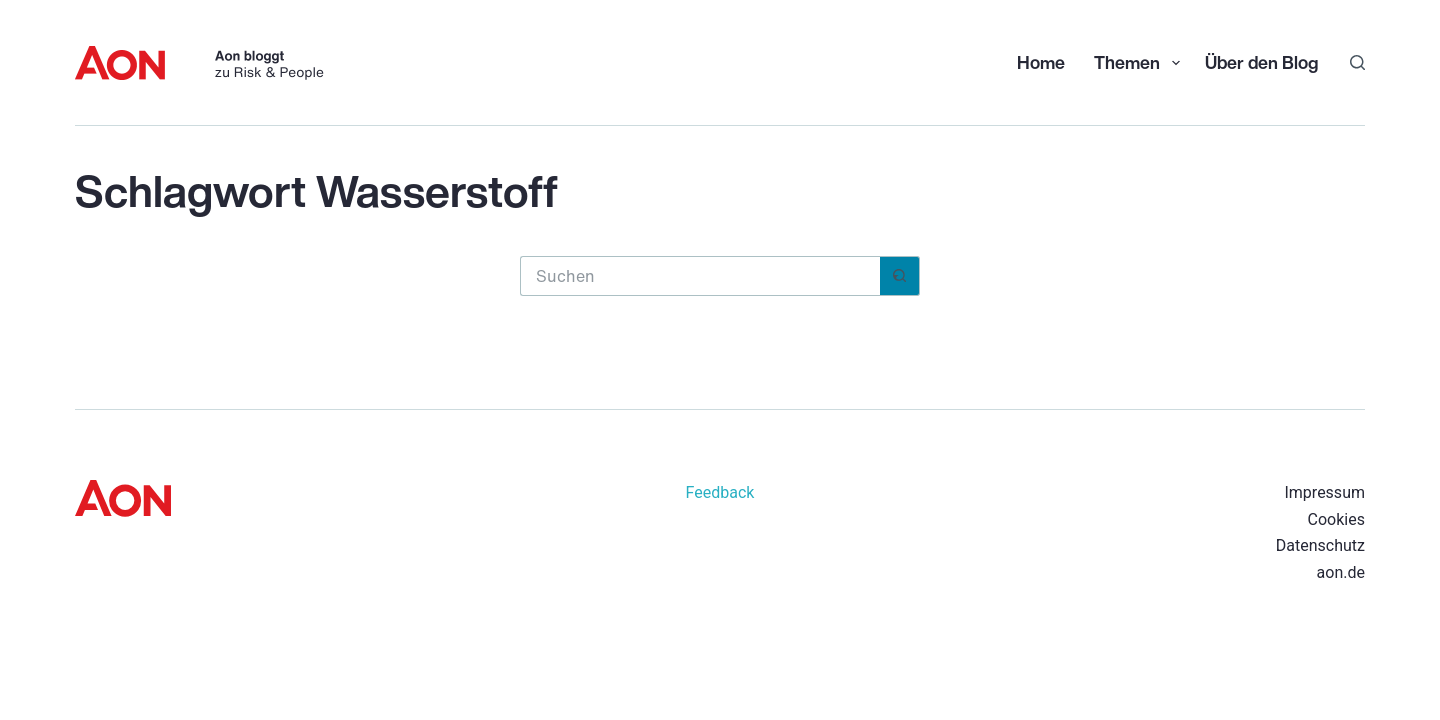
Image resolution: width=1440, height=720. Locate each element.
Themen (1139, 62)
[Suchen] (1357, 62)
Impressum (1324, 492)
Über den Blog (1261, 62)
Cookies (1336, 519)
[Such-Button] (900, 276)
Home (1041, 62)
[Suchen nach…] (700, 276)
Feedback (720, 492)
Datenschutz (1320, 545)
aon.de (1341, 572)
